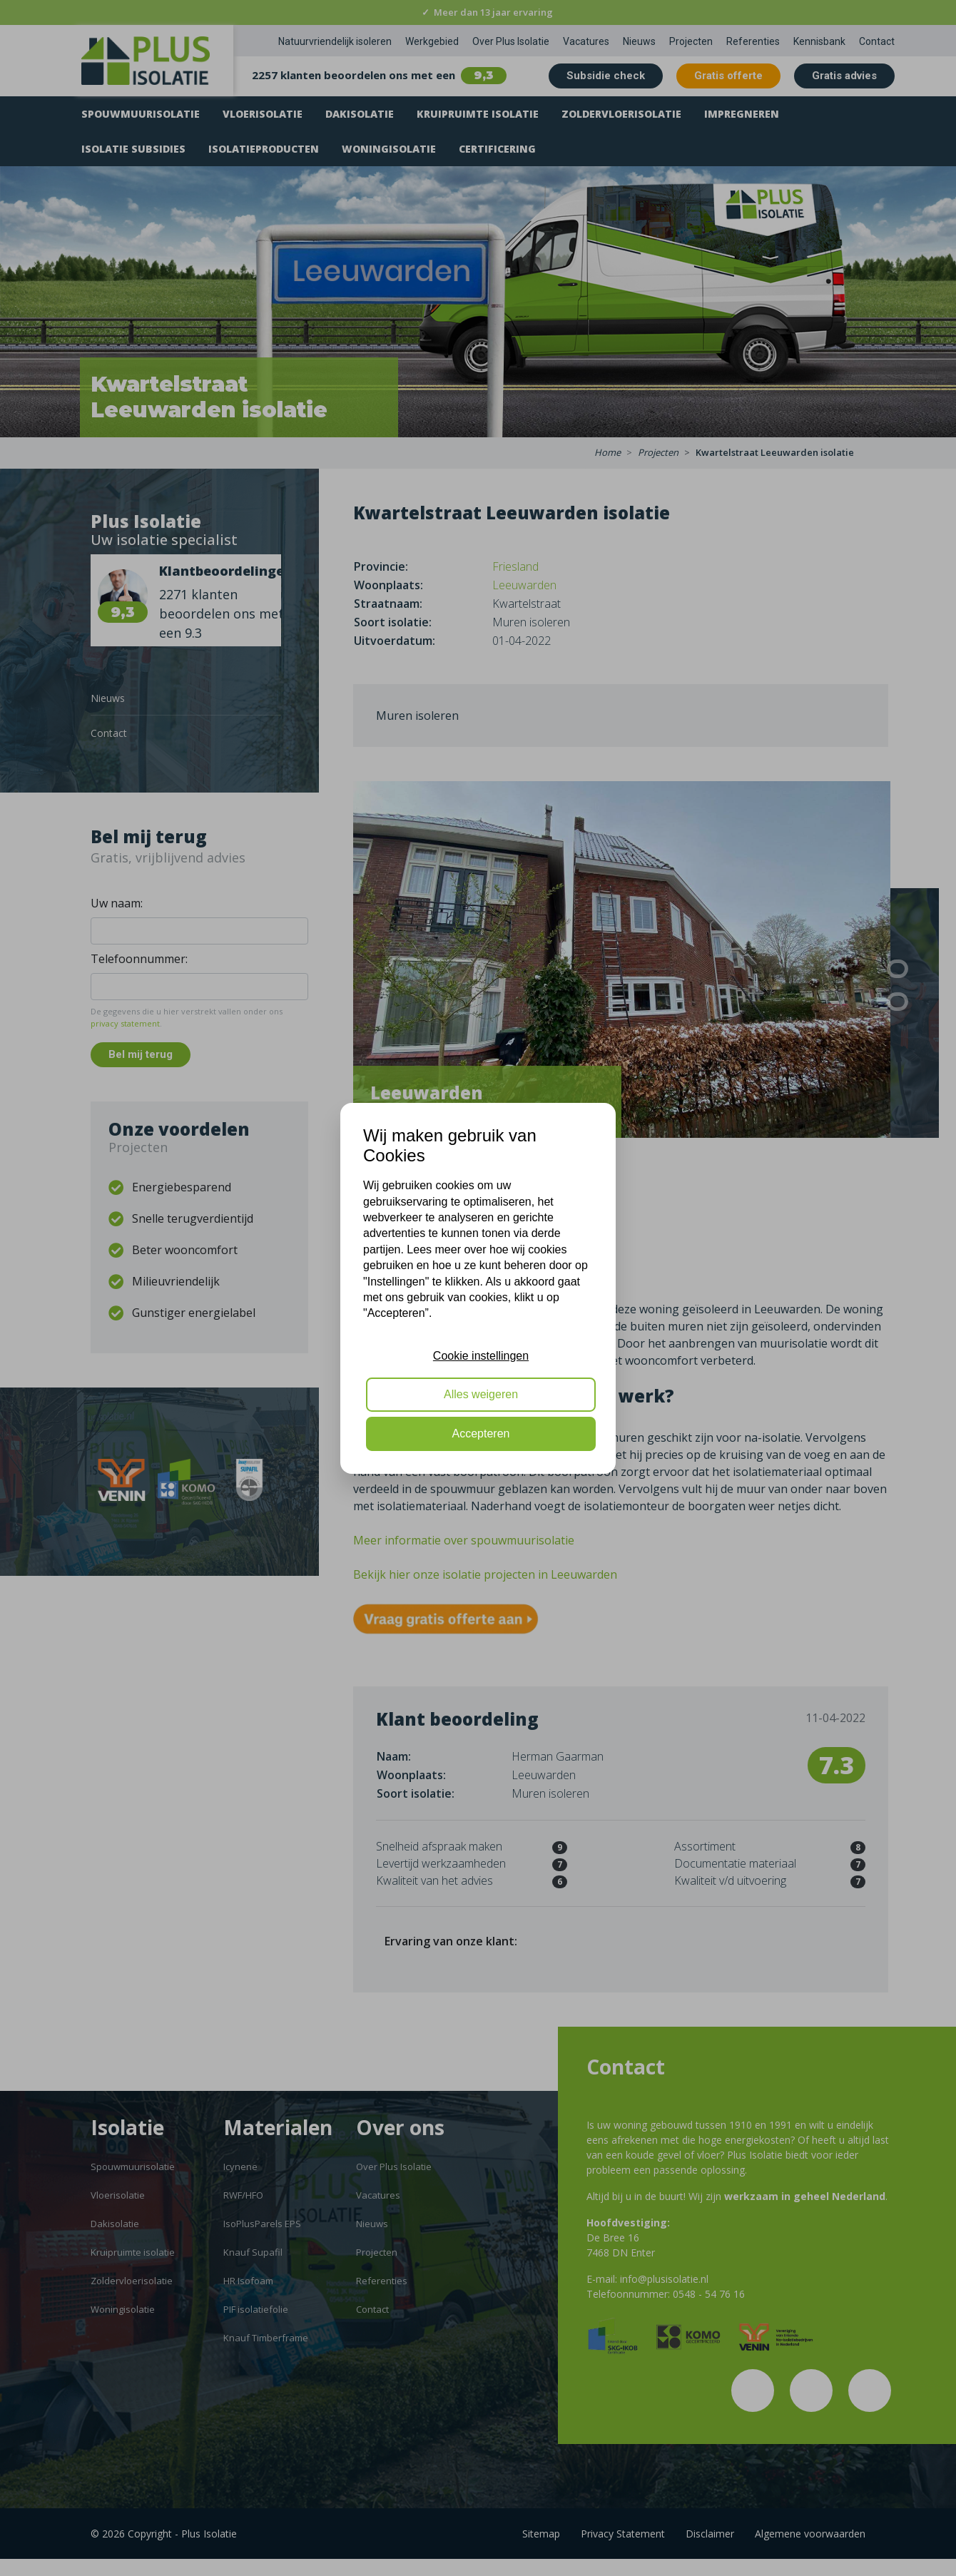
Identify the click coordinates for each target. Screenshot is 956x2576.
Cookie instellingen (481, 1356)
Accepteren (481, 1433)
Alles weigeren (481, 1394)
